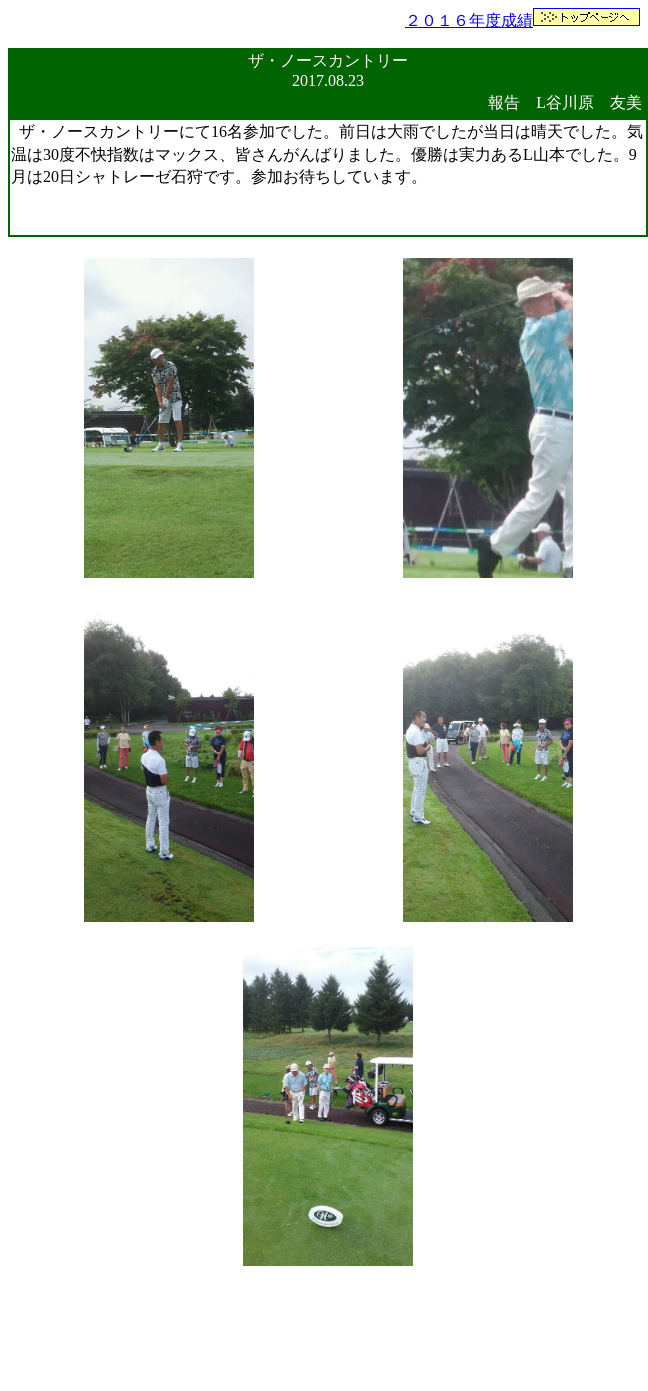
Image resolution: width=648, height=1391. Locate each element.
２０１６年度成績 (469, 20)
